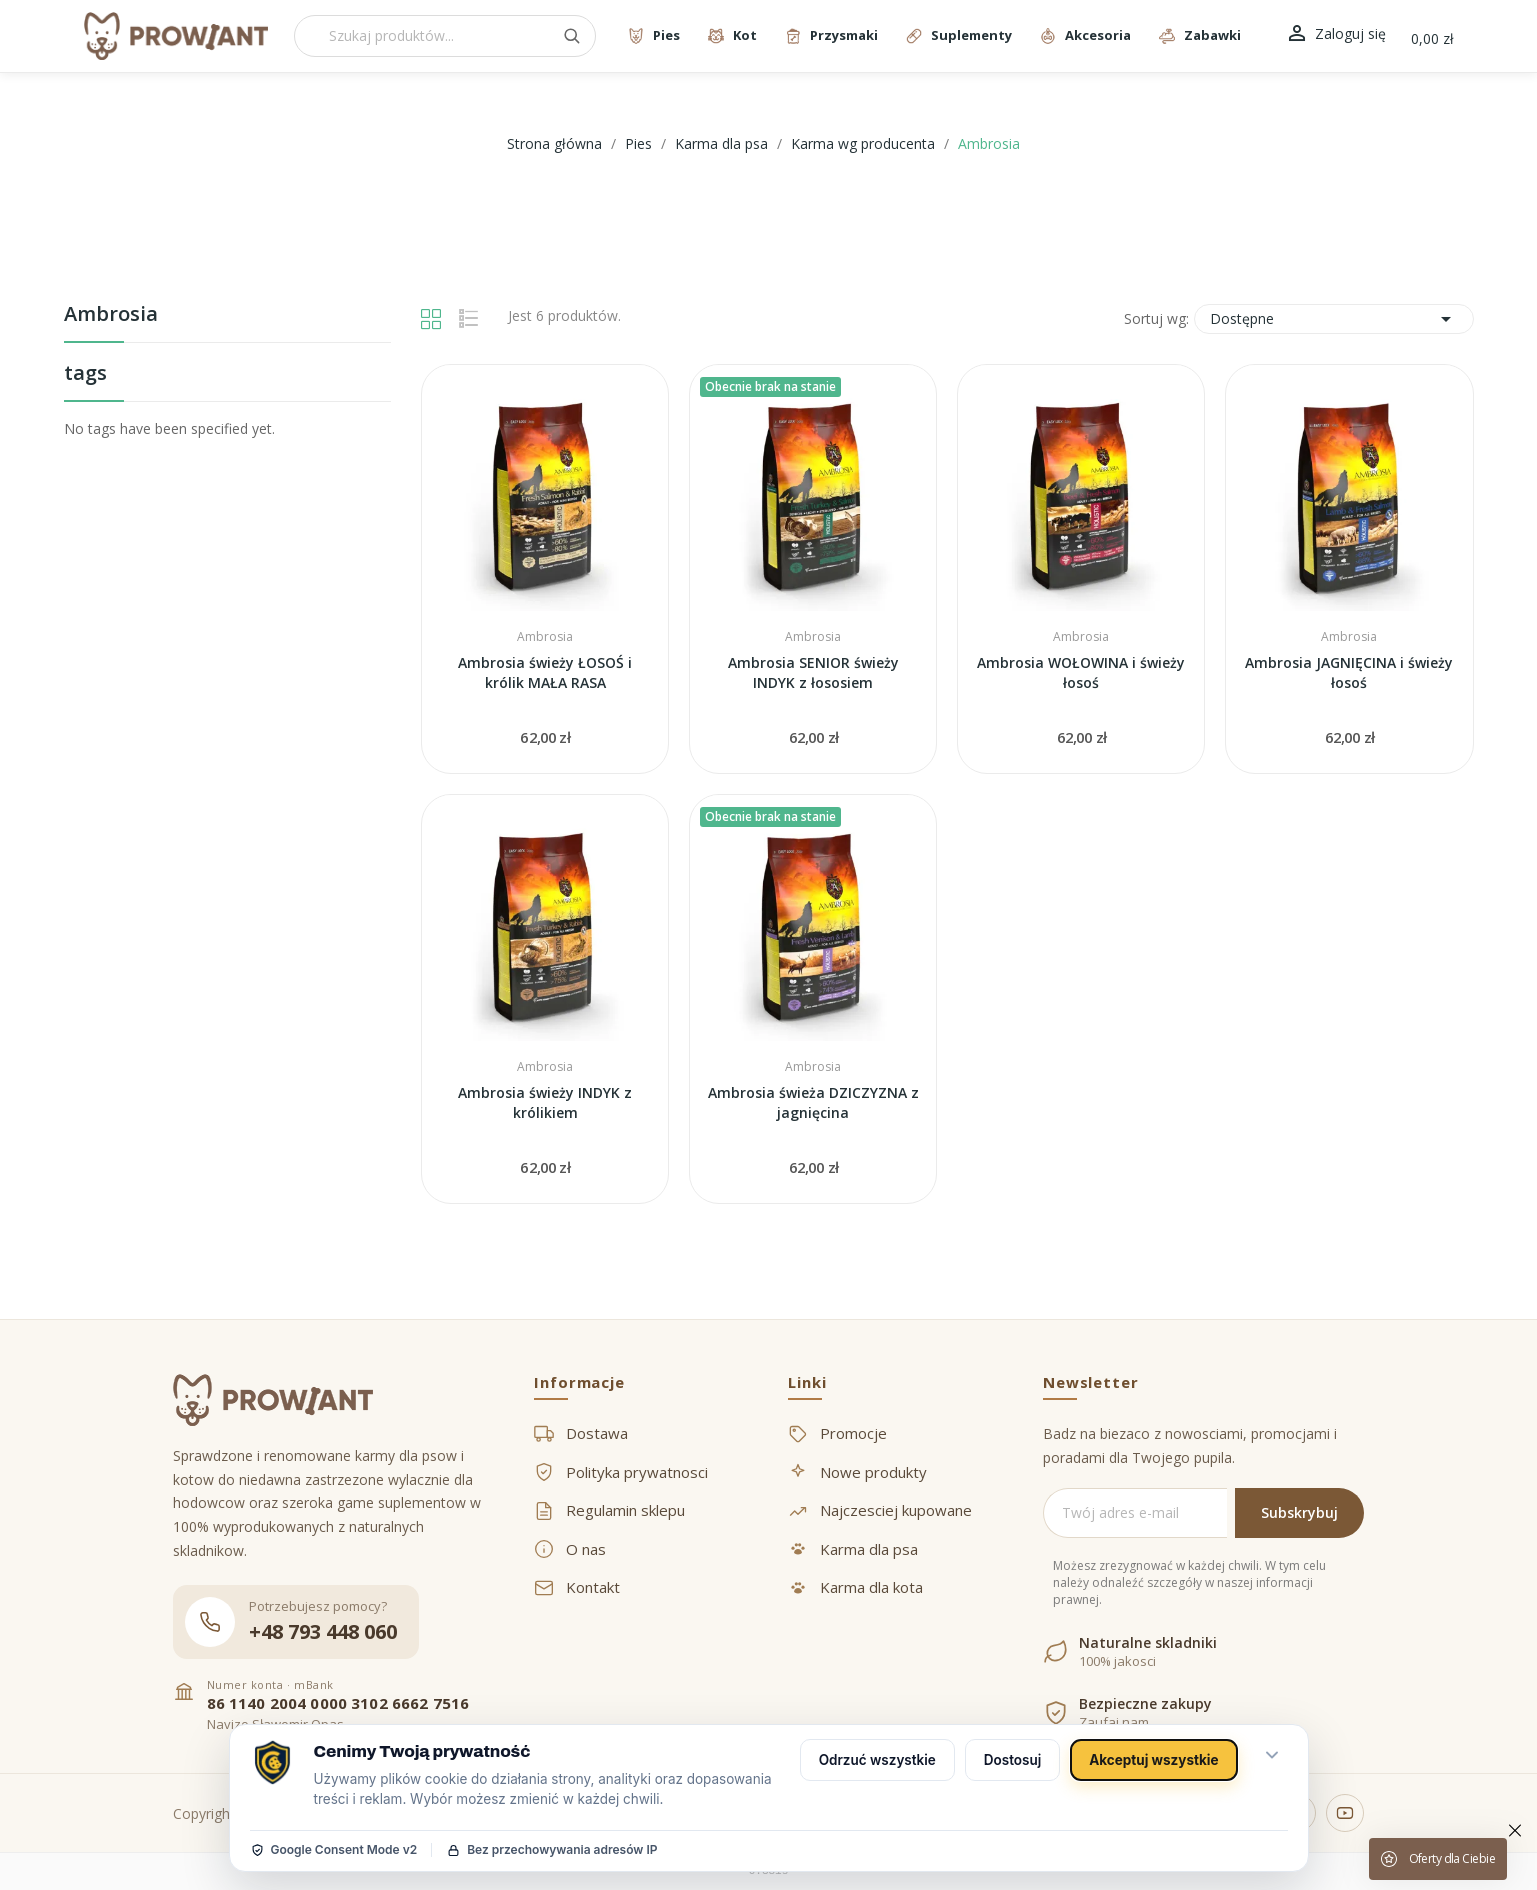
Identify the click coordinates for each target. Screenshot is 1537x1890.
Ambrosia (111, 315)
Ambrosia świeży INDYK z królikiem (545, 1102)
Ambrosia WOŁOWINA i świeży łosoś (1081, 672)
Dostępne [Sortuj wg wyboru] (1334, 319)
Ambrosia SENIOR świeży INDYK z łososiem (813, 672)
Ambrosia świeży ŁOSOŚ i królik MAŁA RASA (545, 672)
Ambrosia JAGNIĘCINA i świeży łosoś (1349, 672)
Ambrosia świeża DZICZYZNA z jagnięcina (813, 1102)
